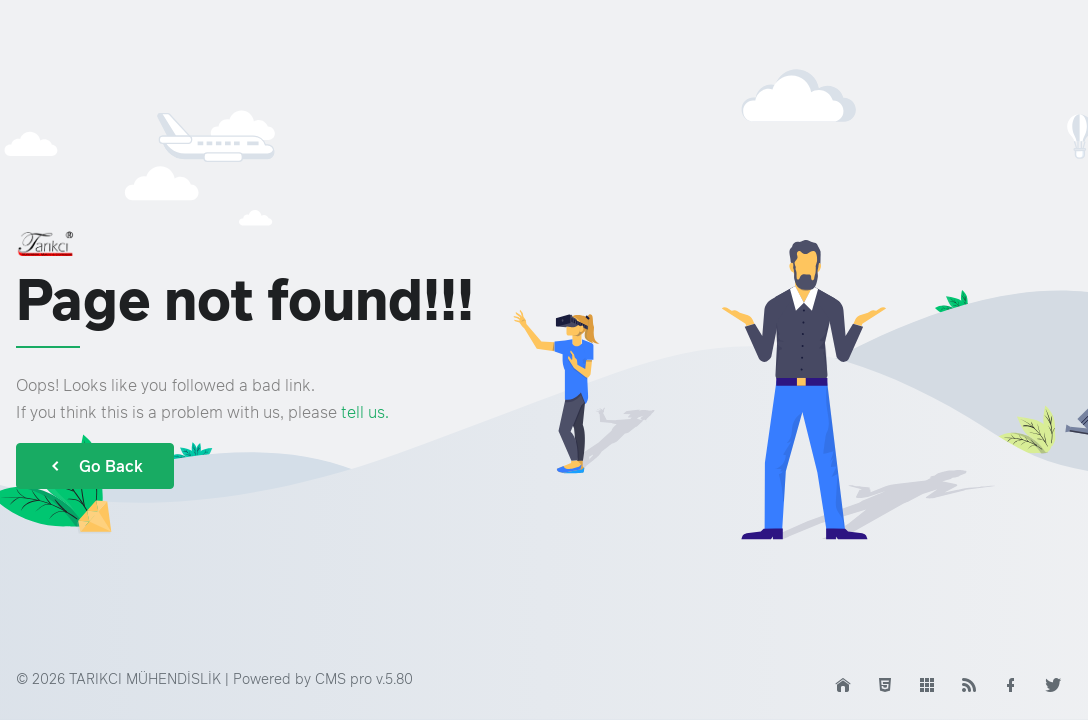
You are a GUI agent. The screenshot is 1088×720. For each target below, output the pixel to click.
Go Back (95, 466)
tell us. (365, 412)
